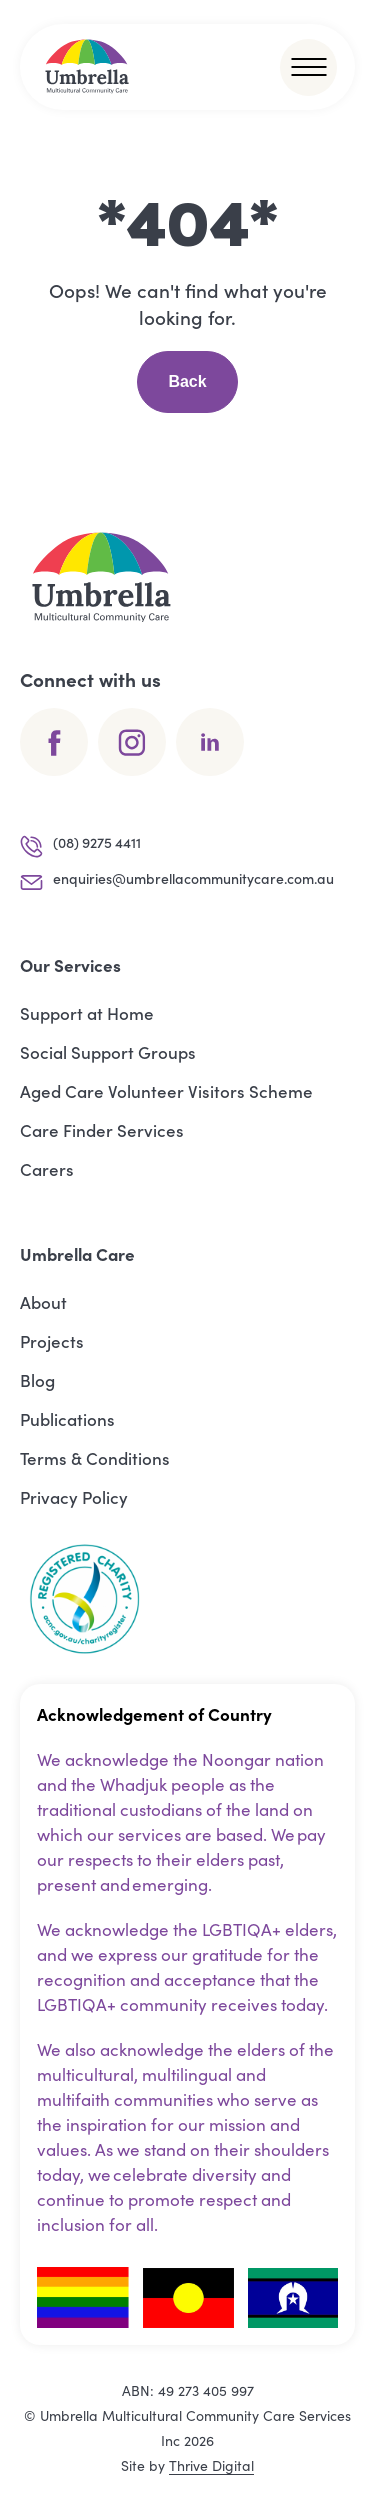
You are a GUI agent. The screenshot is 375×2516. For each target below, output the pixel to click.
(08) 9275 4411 (80, 845)
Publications (67, 1419)
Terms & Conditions (95, 1458)
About (43, 1302)
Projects (52, 1341)
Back (187, 381)
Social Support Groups (108, 1052)
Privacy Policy (74, 1497)
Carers (47, 1169)
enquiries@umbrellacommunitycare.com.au (177, 881)
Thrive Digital (211, 2465)
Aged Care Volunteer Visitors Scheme (166, 1091)
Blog (37, 1380)
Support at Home (87, 1013)
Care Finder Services (102, 1130)
